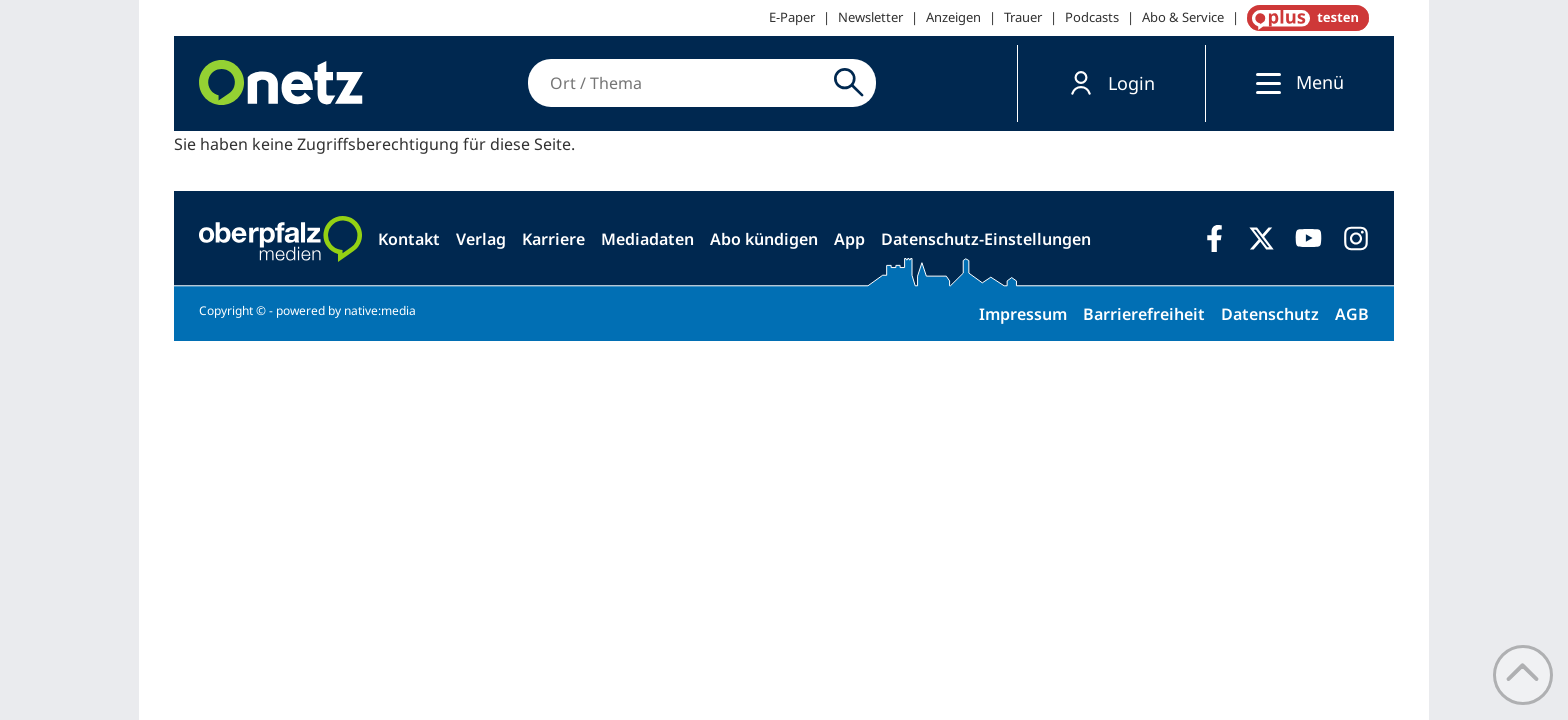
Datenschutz (1270, 314)
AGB (1352, 314)
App (849, 239)
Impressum (1023, 314)
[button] (1111, 83)
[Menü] (1263, 82)
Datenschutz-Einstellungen (986, 239)
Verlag (481, 239)
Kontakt (409, 239)
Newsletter (870, 17)
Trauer (1023, 17)
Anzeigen (953, 17)
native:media (380, 310)
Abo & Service (1183, 17)
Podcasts (1092, 17)
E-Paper (792, 17)
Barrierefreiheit (1144, 314)
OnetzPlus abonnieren (1304, 18)
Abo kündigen (764, 239)
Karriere (553, 239)
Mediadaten (647, 239)
